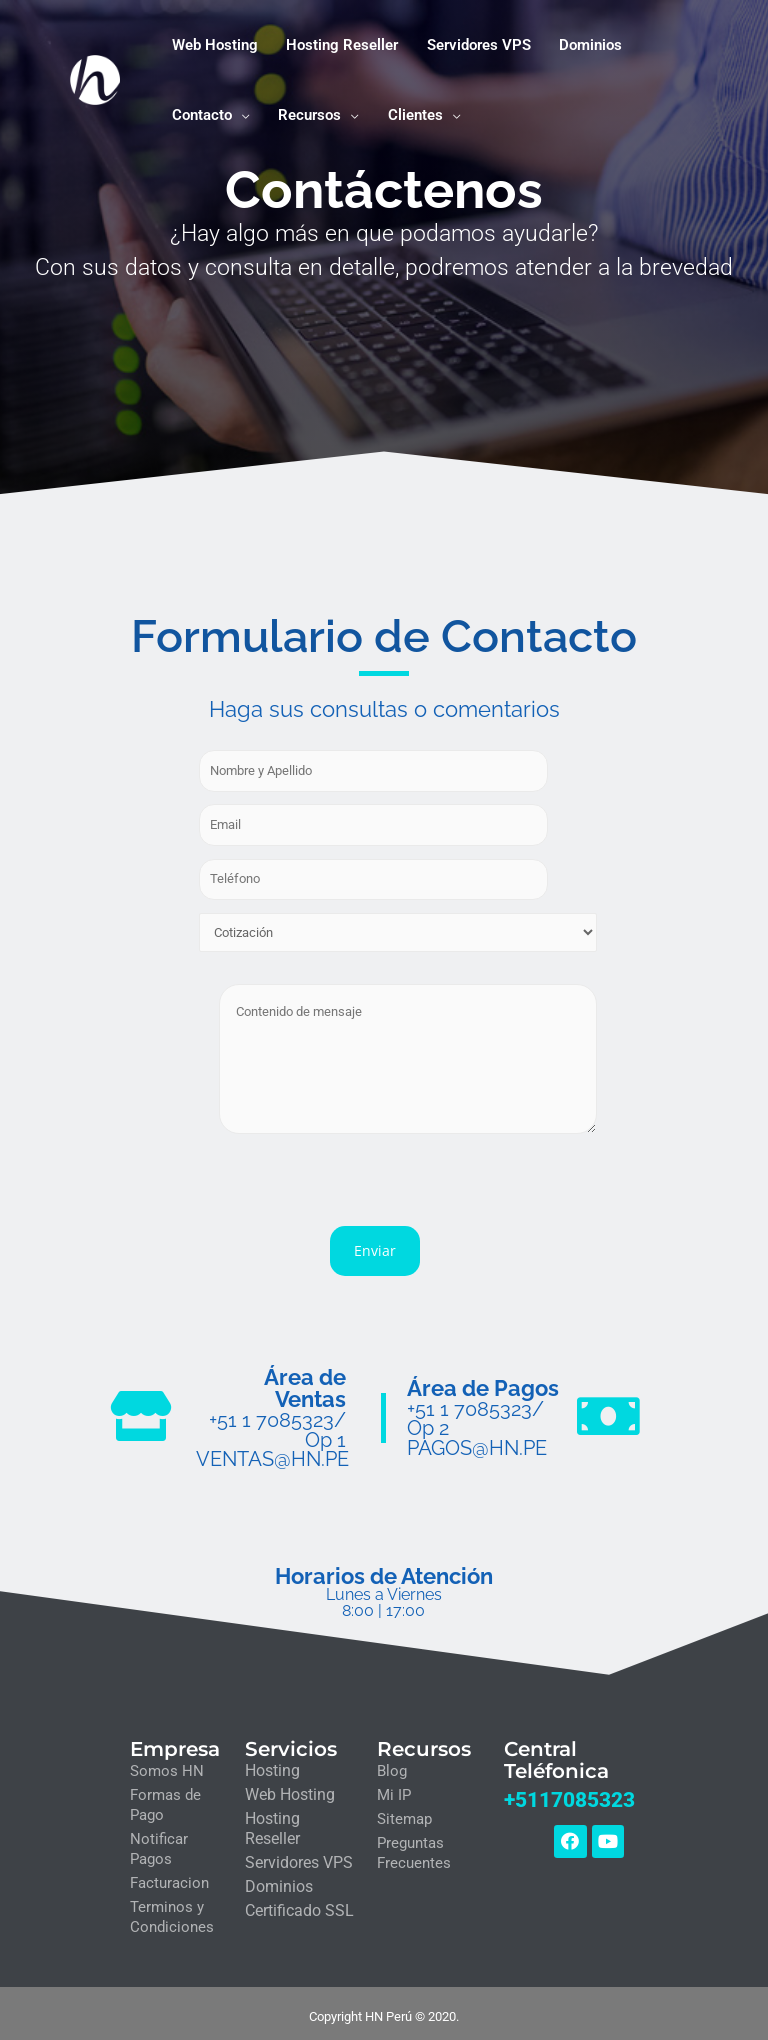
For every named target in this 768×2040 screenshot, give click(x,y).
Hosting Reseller (272, 1822)
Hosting (272, 1764)
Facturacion (169, 1877)
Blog (392, 1765)
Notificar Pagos (159, 1843)
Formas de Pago (165, 1799)
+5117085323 (569, 1792)
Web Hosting (290, 1788)
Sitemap (404, 1813)
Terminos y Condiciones (172, 1911)
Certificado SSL (299, 1904)
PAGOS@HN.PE (475, 1443)
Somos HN (167, 1765)
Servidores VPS (299, 1856)
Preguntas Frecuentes (414, 1847)
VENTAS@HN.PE (271, 1454)
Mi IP (394, 1789)
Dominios (279, 1880)
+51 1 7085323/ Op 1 (282, 1424)
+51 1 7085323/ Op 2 (486, 1413)
